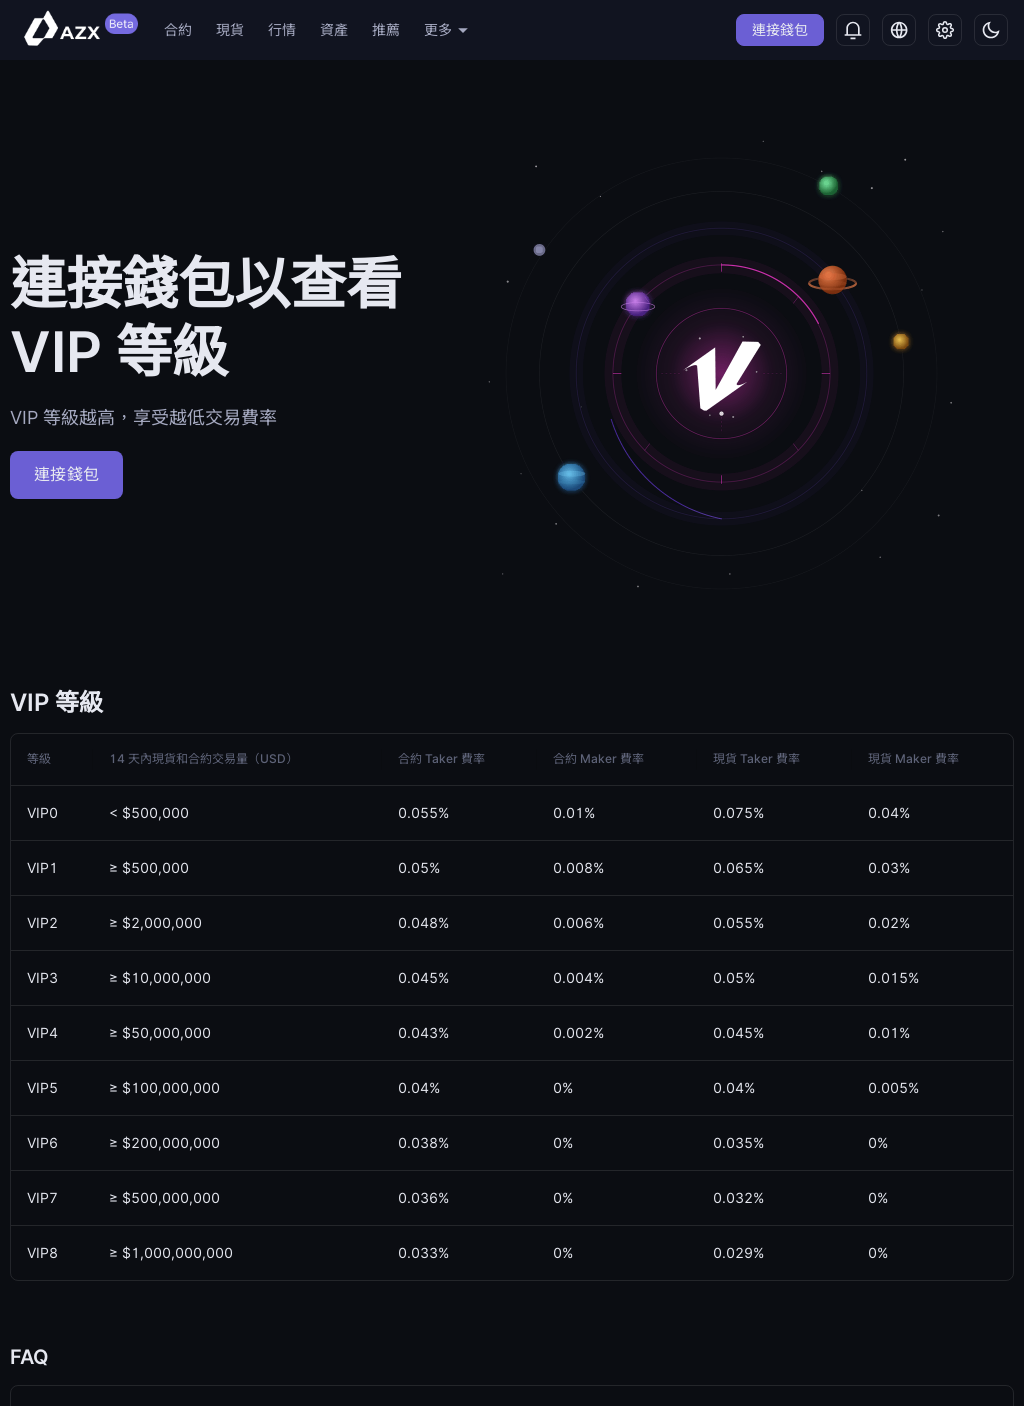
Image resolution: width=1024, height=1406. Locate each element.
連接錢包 (780, 30)
